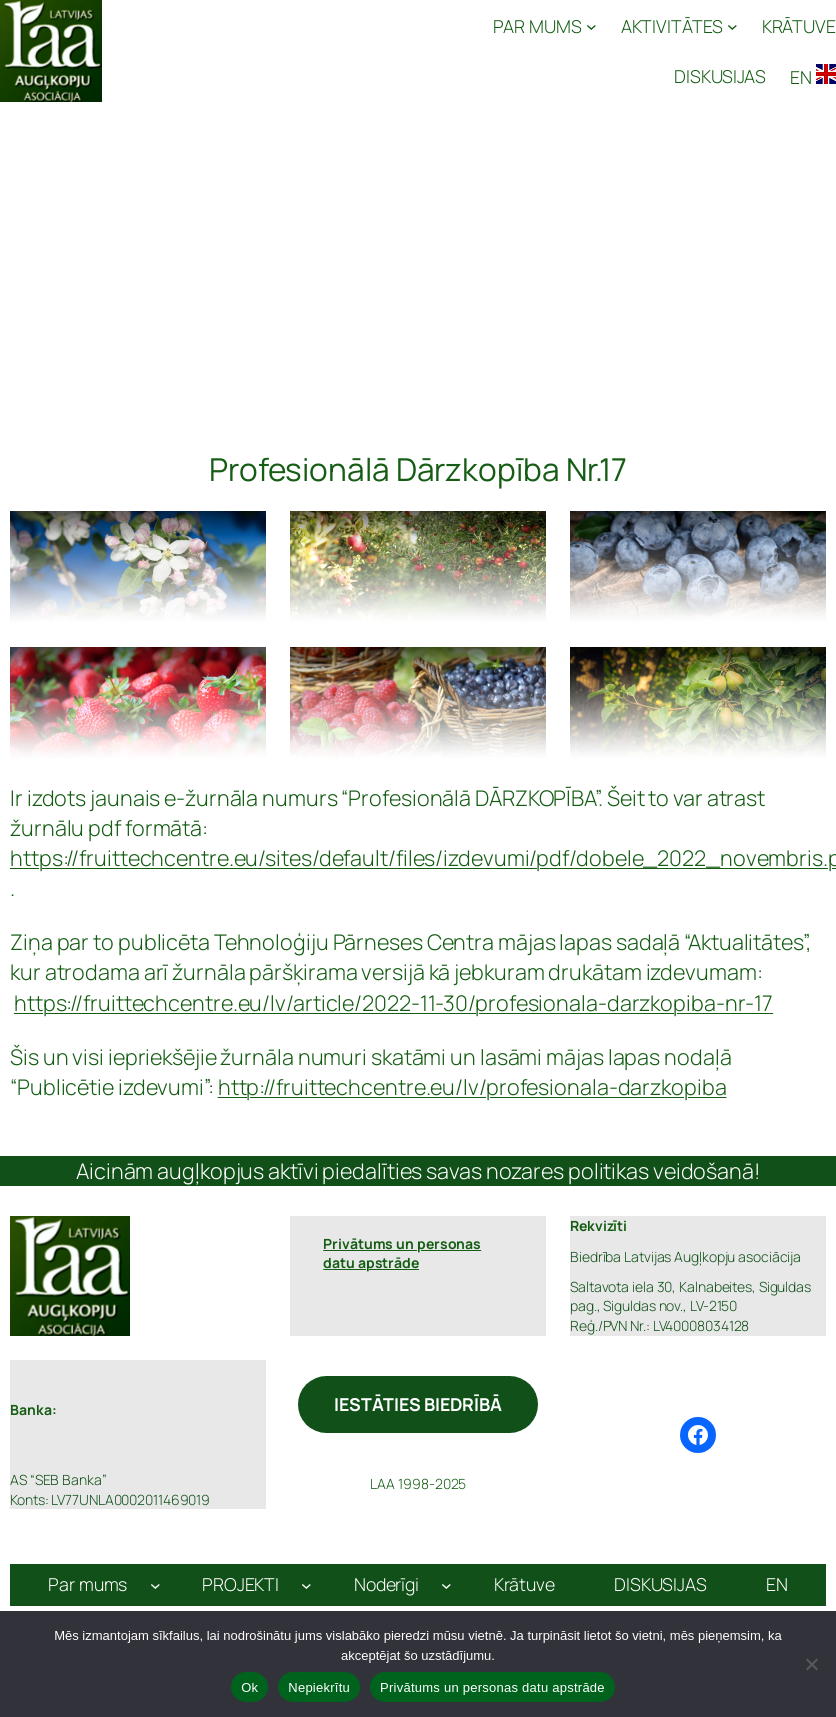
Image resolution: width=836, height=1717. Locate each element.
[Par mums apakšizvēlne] (155, 1585)
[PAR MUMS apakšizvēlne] (544, 26)
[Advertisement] (418, 252)
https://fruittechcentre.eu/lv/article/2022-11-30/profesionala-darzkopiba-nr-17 (393, 1002)
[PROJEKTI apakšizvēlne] (306, 1585)
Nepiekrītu (319, 1687)
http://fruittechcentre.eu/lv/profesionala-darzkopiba (472, 1086)
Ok (249, 1687)
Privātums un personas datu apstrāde (492, 1687)
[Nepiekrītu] (811, 1664)
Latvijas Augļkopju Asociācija (215, 50)
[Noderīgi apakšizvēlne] (446, 1585)
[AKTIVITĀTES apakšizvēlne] (679, 26)
